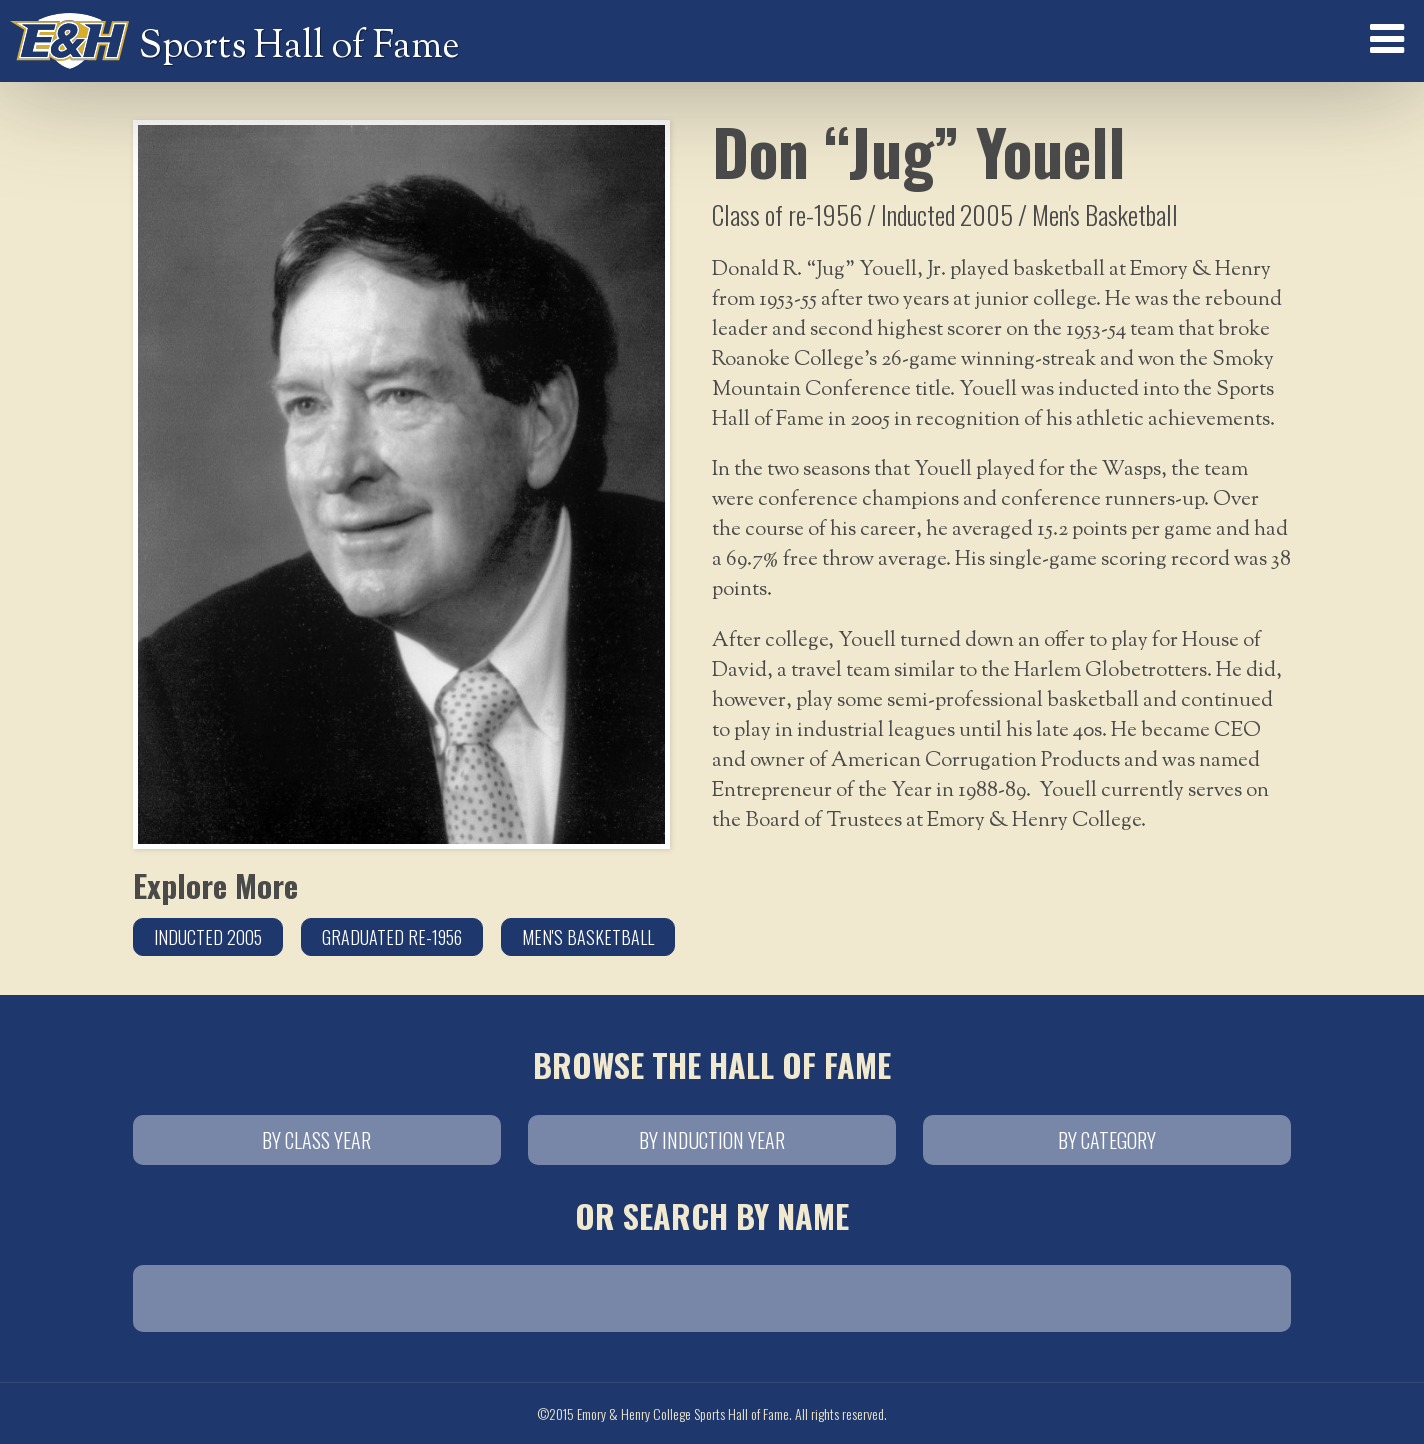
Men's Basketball (588, 937)
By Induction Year (712, 1140)
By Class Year (316, 1140)
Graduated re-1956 (392, 937)
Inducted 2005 (208, 937)
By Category (1107, 1140)
